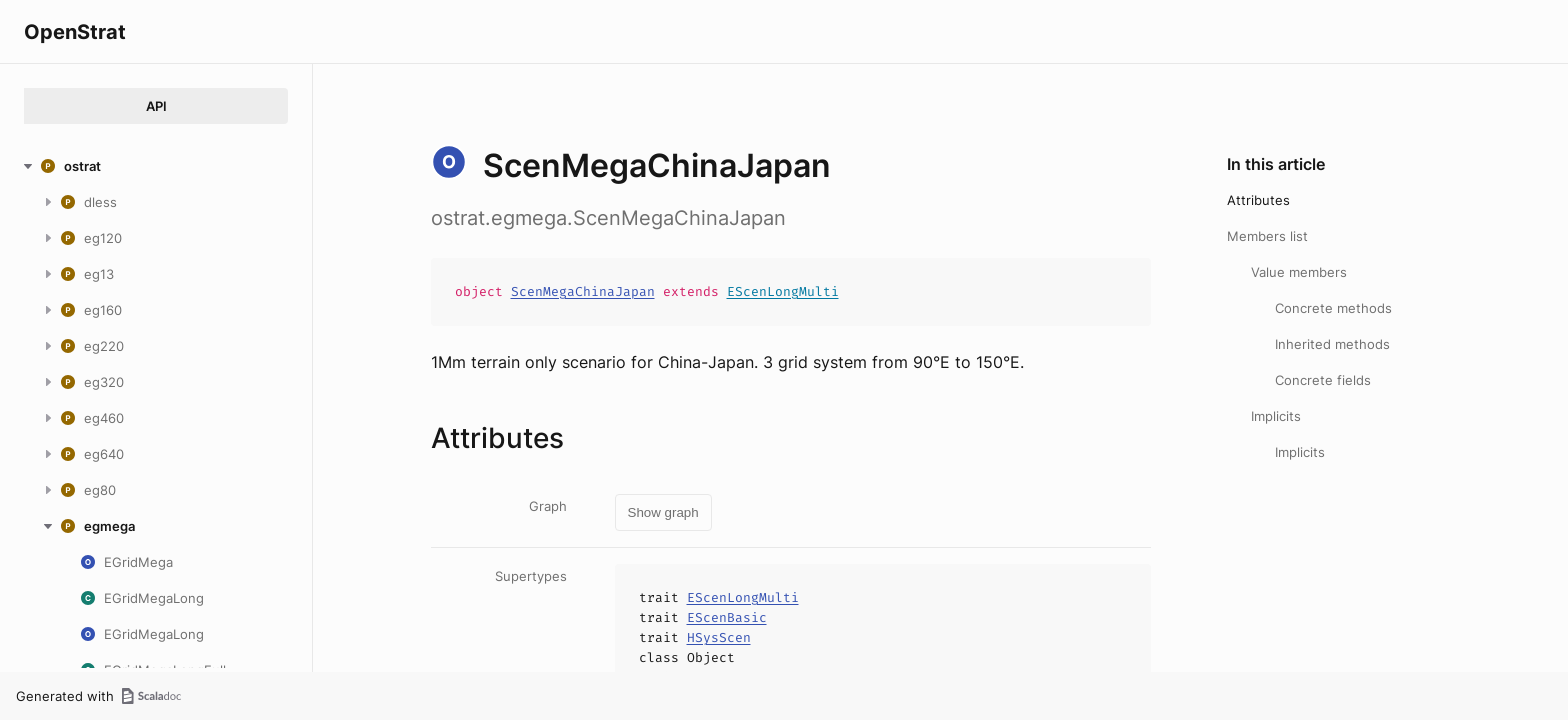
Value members (1299, 272)
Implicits (1276, 416)
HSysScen (719, 637)
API (156, 106)
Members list (1267, 236)
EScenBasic (727, 617)
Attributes (1258, 200)
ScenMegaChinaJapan (583, 291)
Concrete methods (1333, 308)
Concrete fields (1323, 380)
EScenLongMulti (783, 291)
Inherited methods (1332, 344)
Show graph (663, 512)
